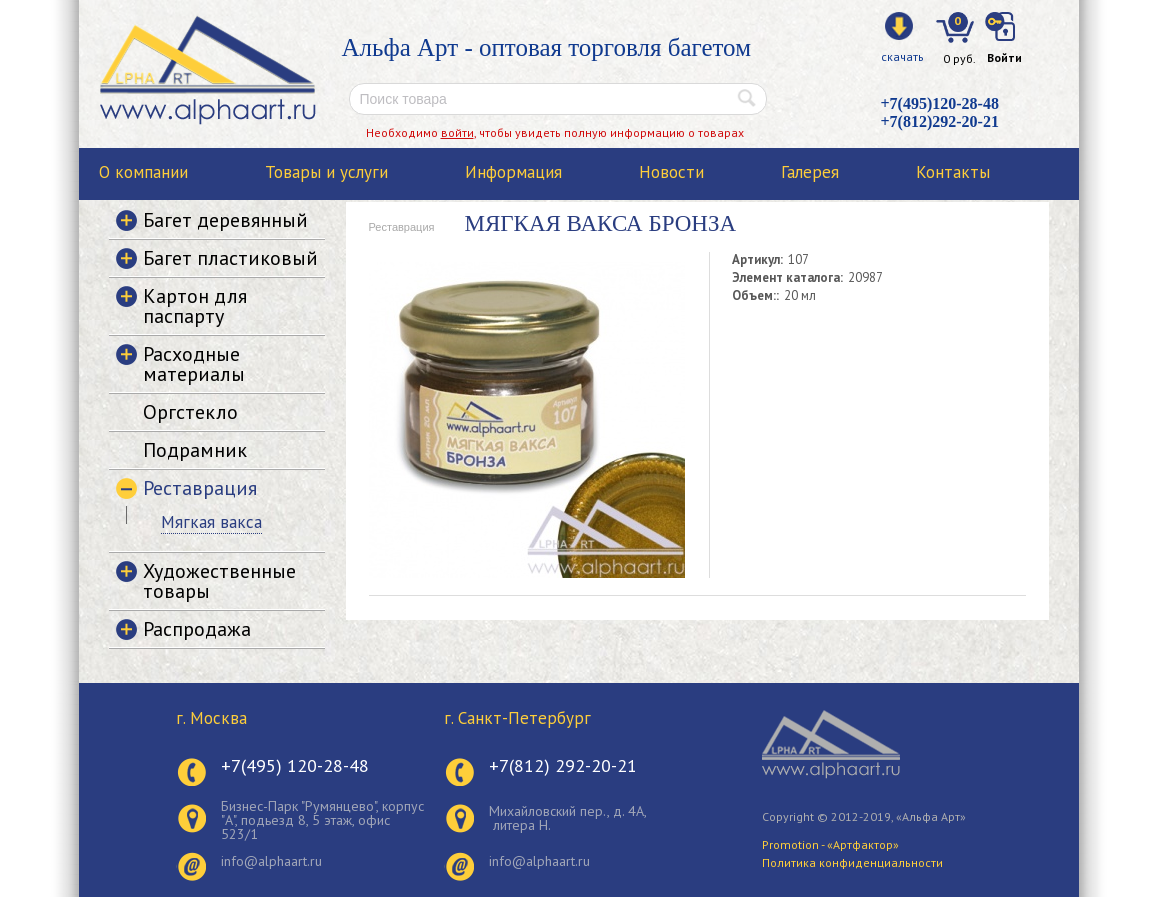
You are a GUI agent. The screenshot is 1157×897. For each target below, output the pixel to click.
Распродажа (197, 629)
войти (457, 132)
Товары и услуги (326, 172)
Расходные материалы (194, 364)
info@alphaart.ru (271, 861)
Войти (1004, 57)
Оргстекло (190, 412)
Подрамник (195, 450)
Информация (513, 172)
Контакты (953, 172)
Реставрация (402, 227)
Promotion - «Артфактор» (830, 844)
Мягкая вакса (211, 522)
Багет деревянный (225, 220)
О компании (143, 172)
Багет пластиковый (230, 258)
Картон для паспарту (195, 306)
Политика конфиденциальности (852, 862)
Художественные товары (219, 581)
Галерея (810, 172)
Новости (671, 172)
